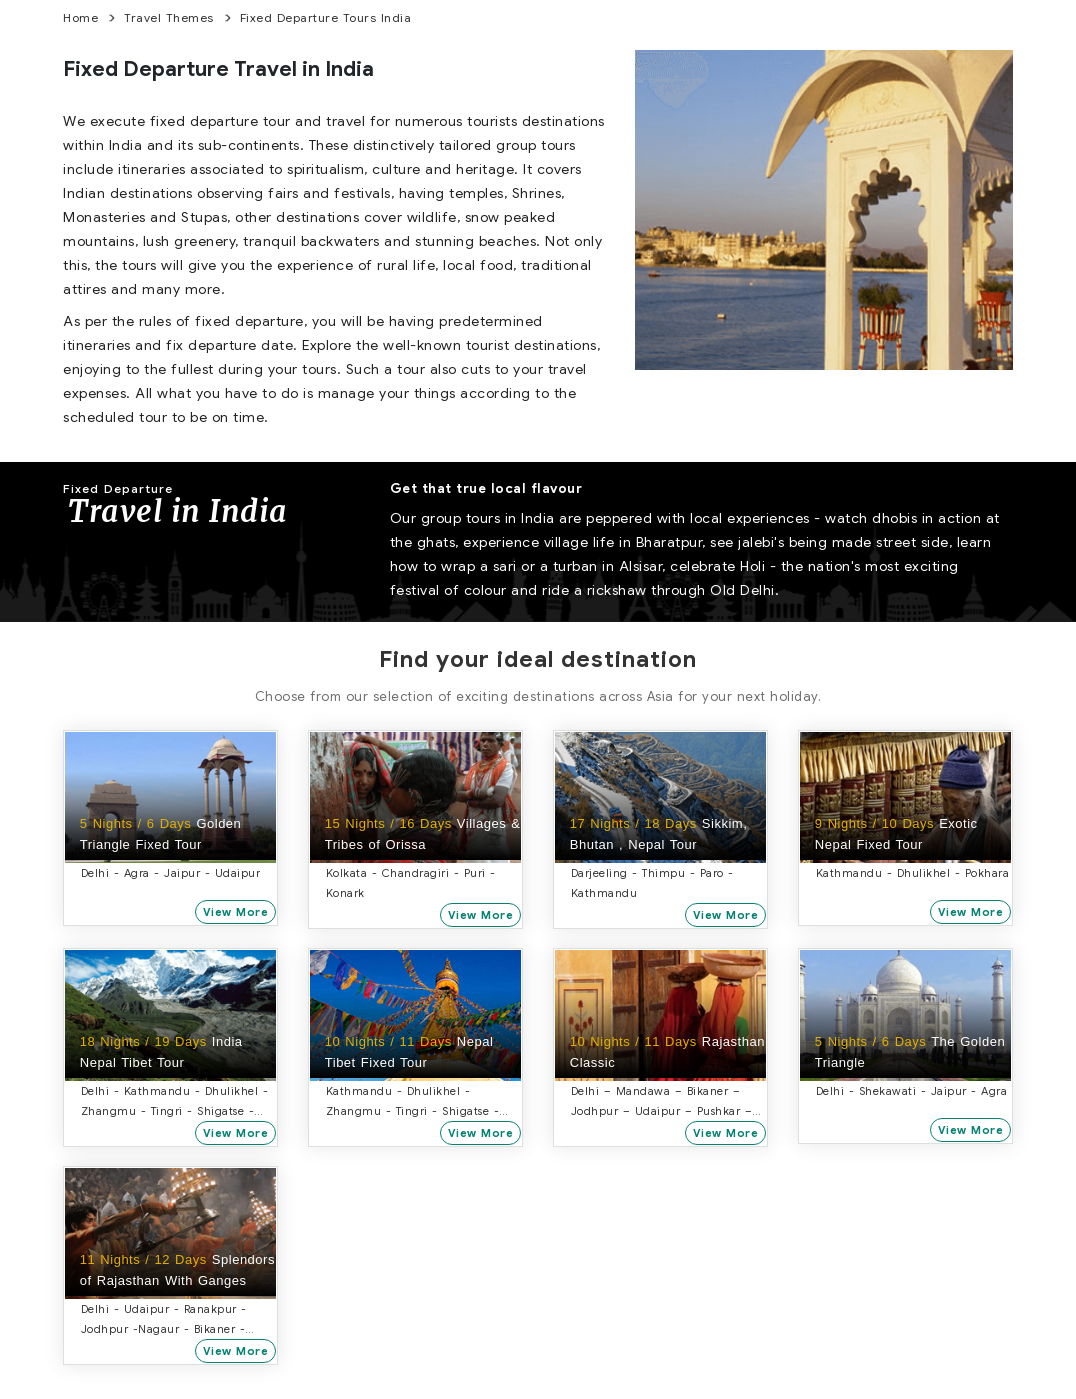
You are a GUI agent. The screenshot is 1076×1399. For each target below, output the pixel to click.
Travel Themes (169, 17)
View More (237, 912)
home (80, 17)
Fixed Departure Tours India (326, 17)
